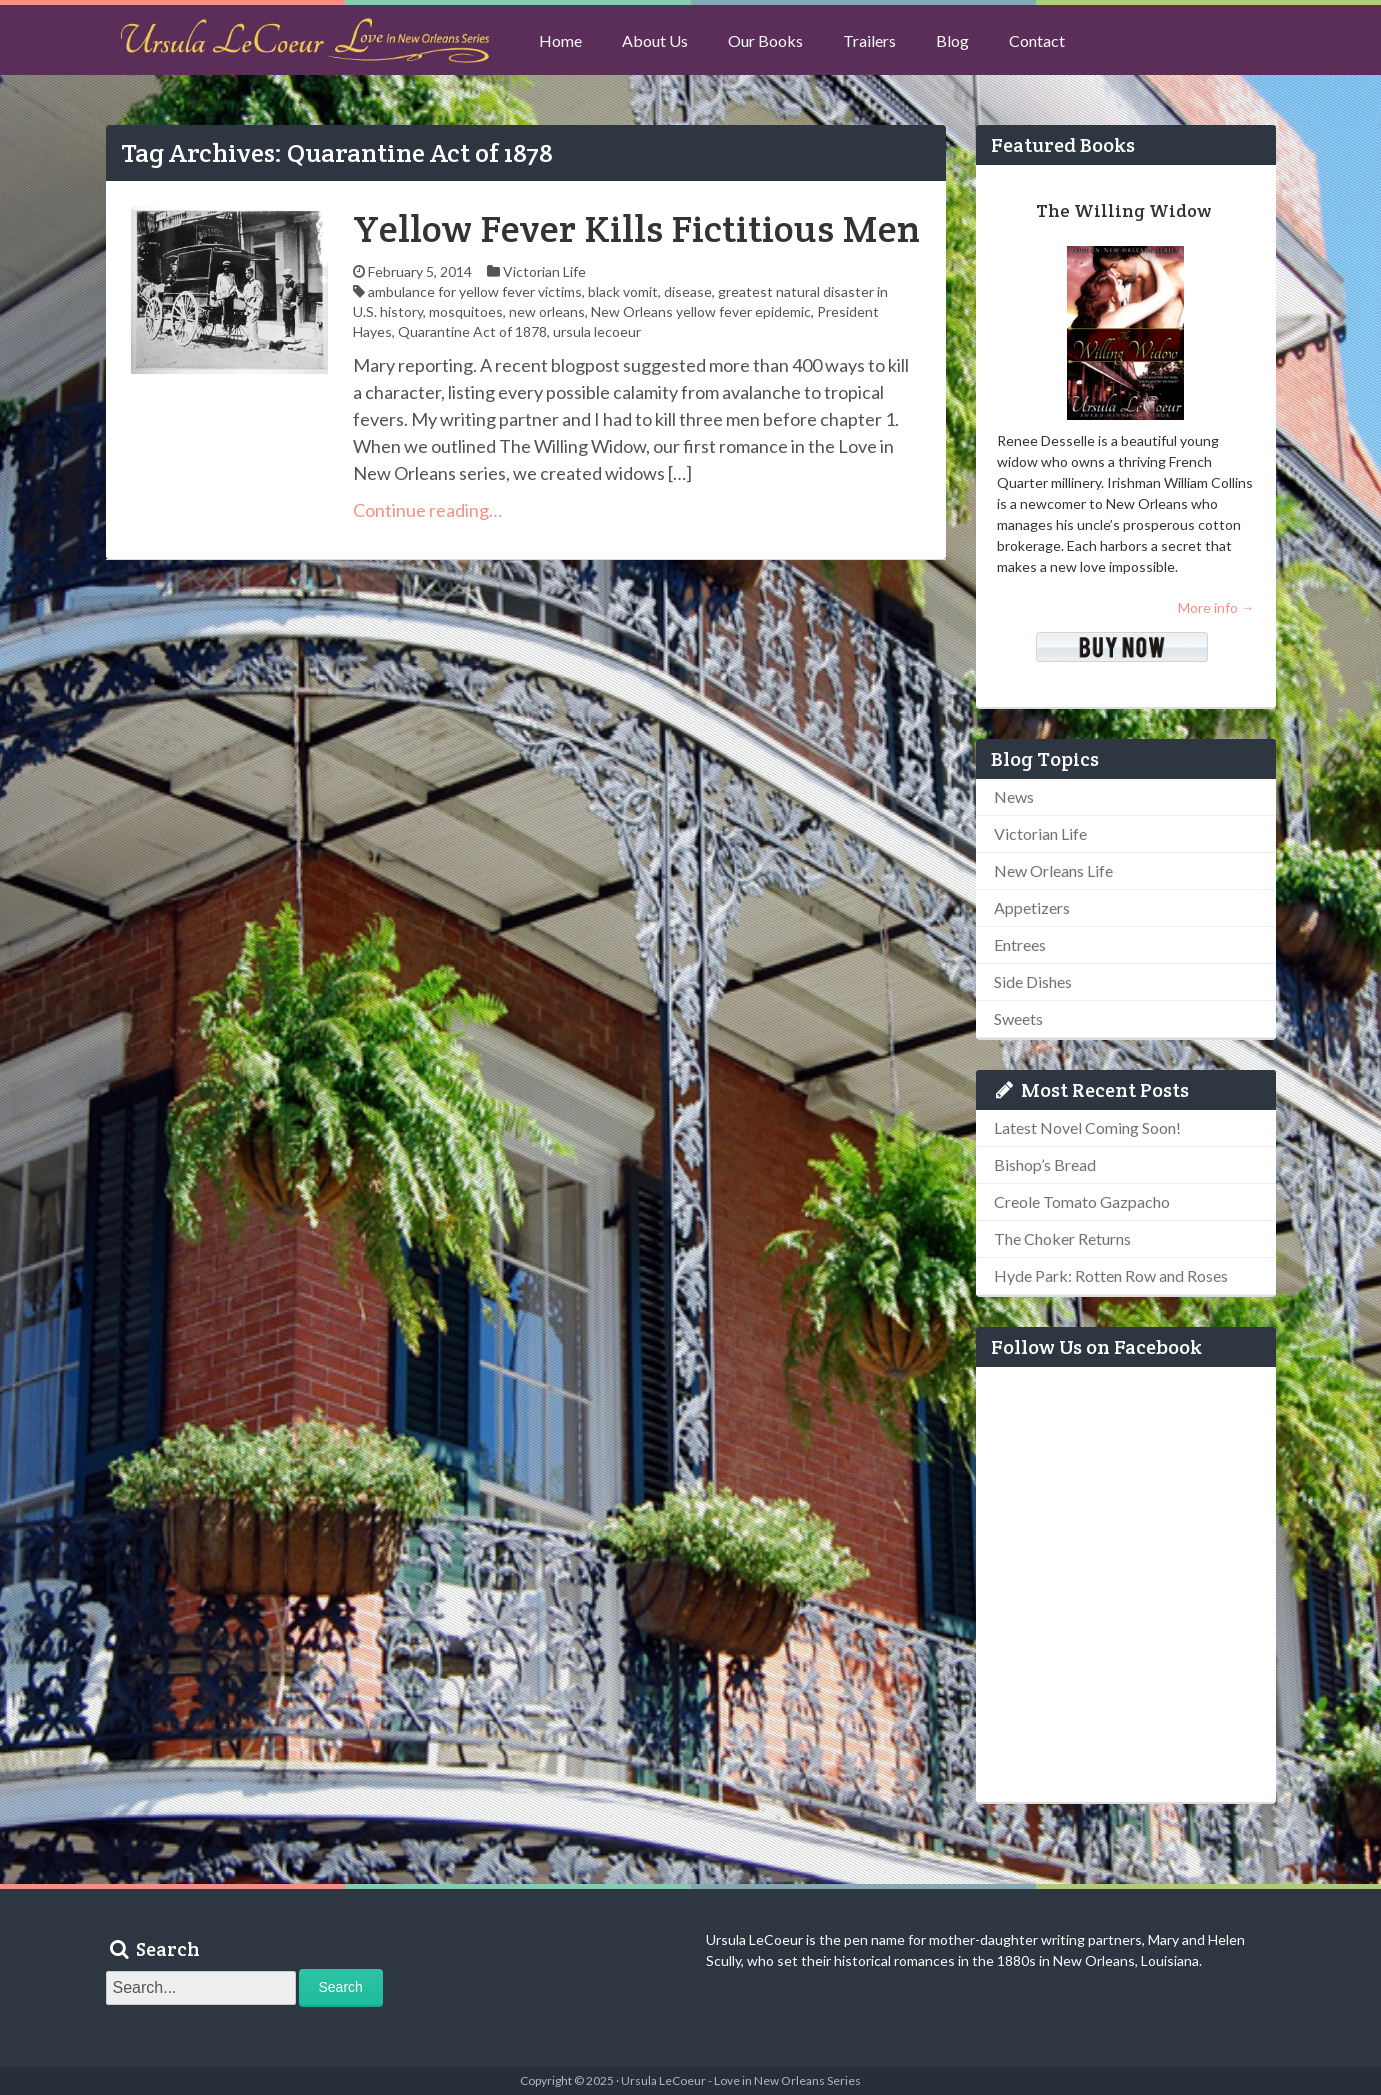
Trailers (869, 40)
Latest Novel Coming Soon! (1087, 1127)
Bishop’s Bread (1045, 1164)
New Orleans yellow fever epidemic (701, 311)
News (1014, 796)
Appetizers (1032, 907)
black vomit (623, 291)
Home (560, 40)
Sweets (1018, 1018)
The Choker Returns (1062, 1238)
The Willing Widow (1123, 210)
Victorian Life (544, 271)
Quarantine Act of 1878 (472, 331)
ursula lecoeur (597, 331)
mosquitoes (466, 311)
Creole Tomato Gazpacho (1082, 1201)
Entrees (1020, 944)
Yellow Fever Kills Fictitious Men (636, 228)
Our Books (765, 40)
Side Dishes (1033, 981)
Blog (952, 40)
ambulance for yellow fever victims (475, 291)
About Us (655, 40)
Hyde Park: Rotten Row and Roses (1111, 1275)
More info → (1216, 607)
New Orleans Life (1053, 870)
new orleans (547, 311)
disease (688, 291)
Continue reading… (427, 510)
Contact (1037, 40)
